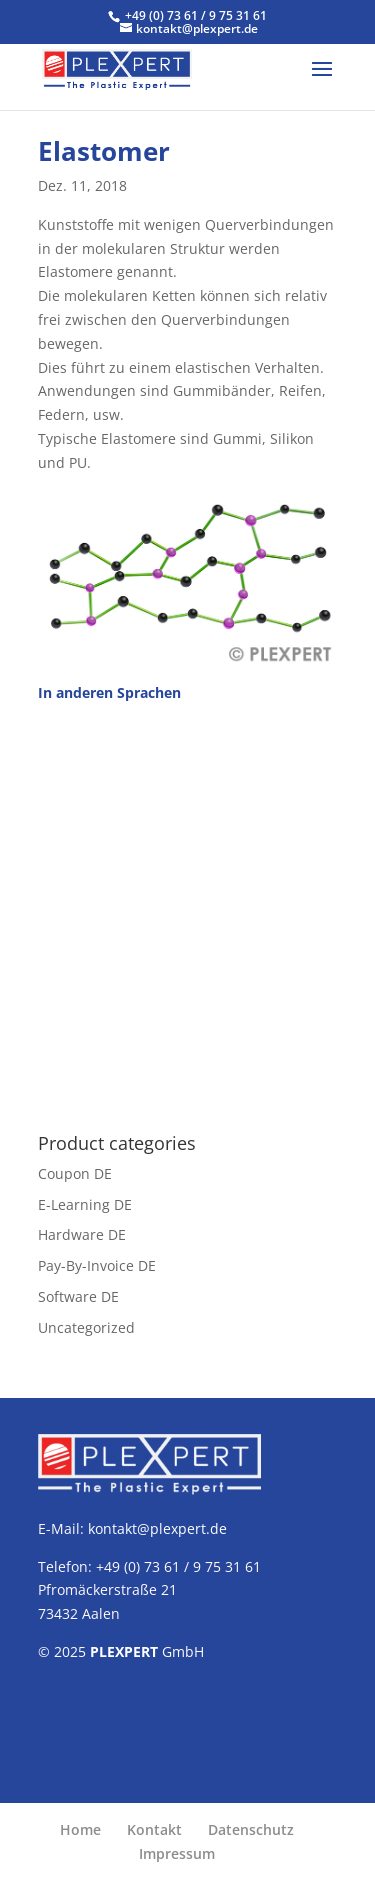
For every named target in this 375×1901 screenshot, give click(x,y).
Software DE (78, 1296)
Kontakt (154, 1829)
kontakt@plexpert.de (157, 1528)
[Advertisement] (187, 906)
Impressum (177, 1853)
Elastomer (104, 151)
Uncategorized (86, 1327)
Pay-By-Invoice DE (97, 1265)
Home (80, 1829)
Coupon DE (75, 1173)
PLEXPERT (124, 1651)
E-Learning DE (85, 1204)
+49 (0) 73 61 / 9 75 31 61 (196, 15)
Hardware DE (82, 1234)
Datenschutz (251, 1829)
